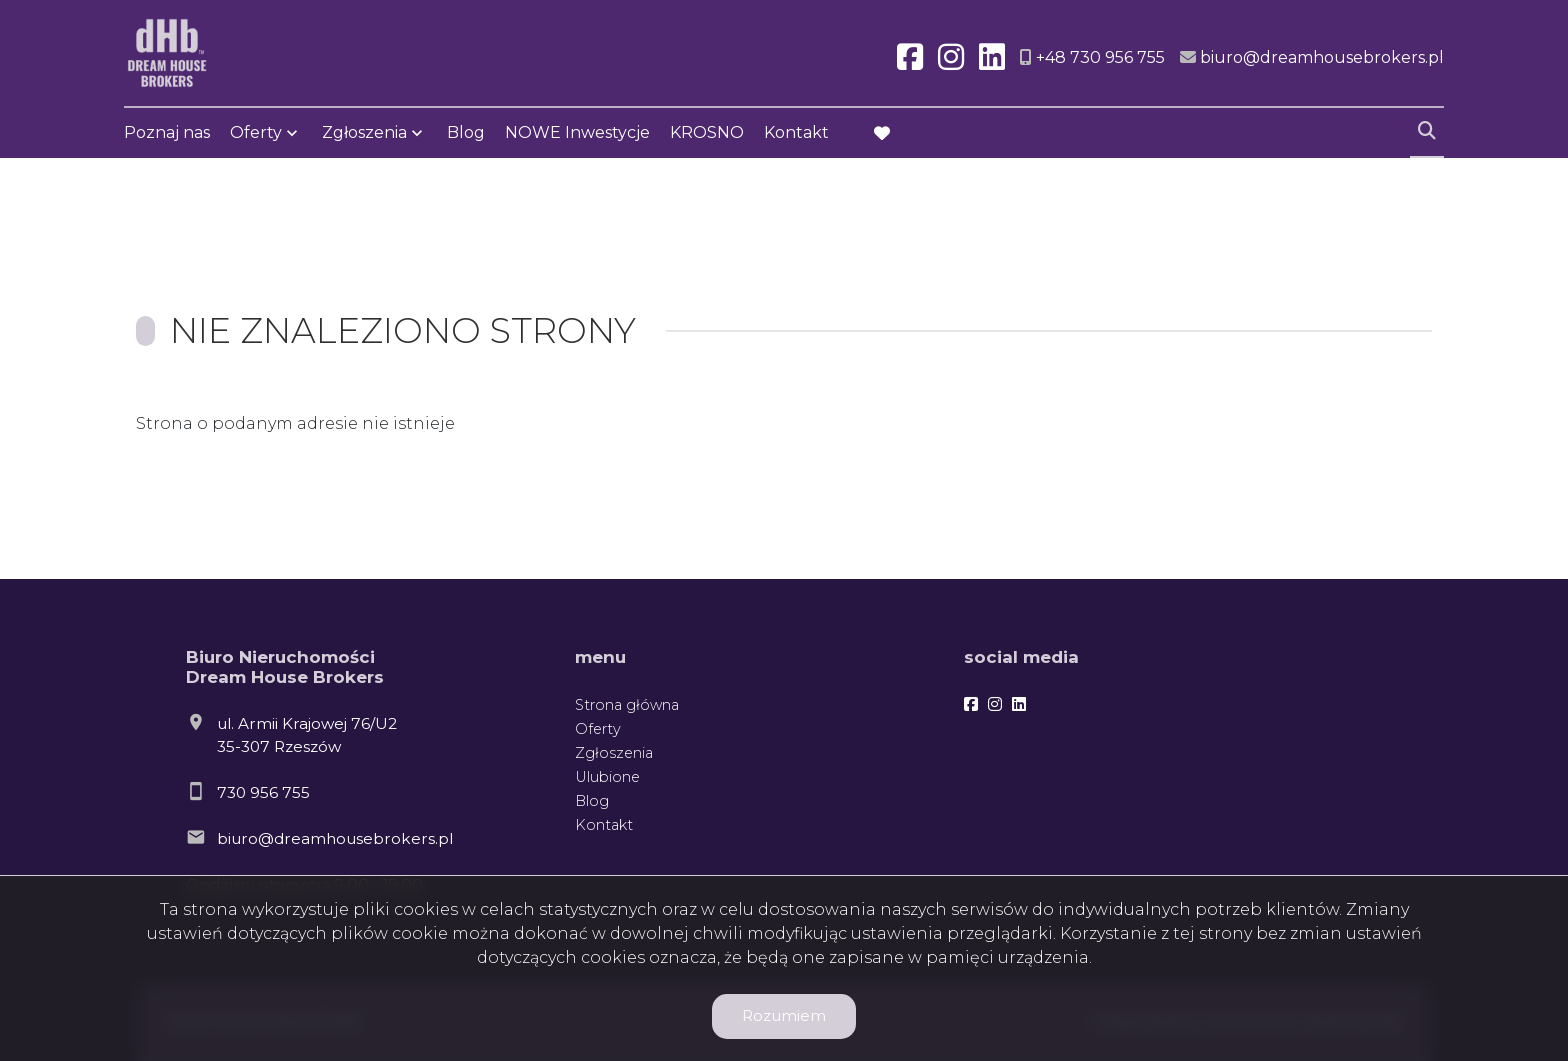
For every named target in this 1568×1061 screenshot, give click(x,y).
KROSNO (707, 132)
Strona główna (627, 705)
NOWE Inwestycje (577, 132)
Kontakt (796, 132)
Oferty (256, 132)
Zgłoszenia (364, 132)
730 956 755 (263, 792)
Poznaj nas (167, 132)
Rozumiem (784, 1015)
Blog (466, 132)
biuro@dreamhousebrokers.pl (335, 838)
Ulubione (607, 777)
